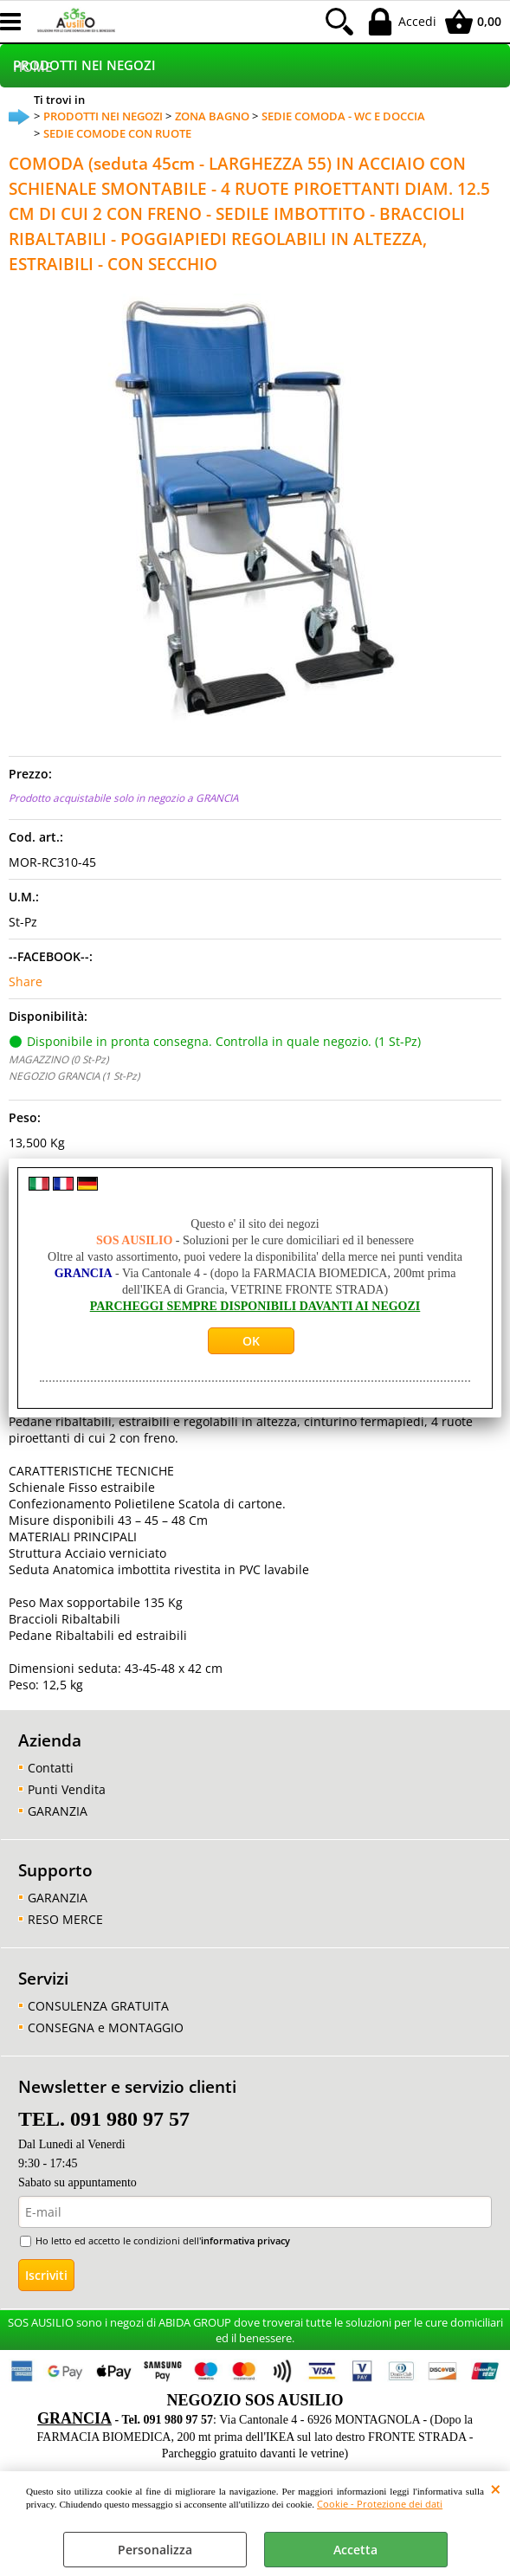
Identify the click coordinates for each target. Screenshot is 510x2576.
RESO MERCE (65, 1919)
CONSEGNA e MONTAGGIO (106, 2027)
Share (25, 981)
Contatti (51, 1767)
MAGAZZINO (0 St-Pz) (58, 1059)
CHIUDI (495, 2488)
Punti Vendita (67, 1789)
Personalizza (155, 2549)
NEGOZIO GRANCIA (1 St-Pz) (74, 1075)
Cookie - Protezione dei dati (379, 2503)
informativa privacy (245, 2240)
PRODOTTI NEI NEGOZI (84, 65)
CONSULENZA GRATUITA (98, 2006)
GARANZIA (57, 1811)
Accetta (355, 2549)
